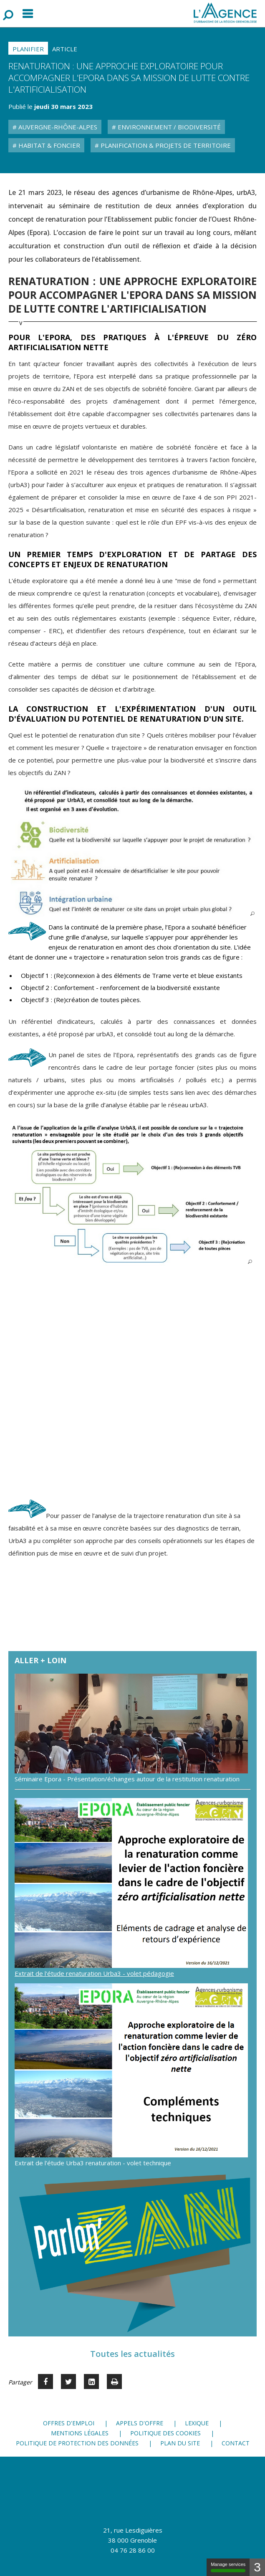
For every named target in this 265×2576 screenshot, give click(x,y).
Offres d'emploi (68, 2423)
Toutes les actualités (132, 2353)
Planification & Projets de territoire (165, 145)
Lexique (197, 2423)
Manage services (228, 2567)
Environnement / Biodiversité (168, 127)
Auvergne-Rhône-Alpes (57, 127)
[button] (134, 852)
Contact (236, 2443)
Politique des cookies (165, 2433)
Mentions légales (80, 2433)
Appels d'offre (139, 2423)
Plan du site (180, 2443)
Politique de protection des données (77, 2443)
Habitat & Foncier (48, 145)
